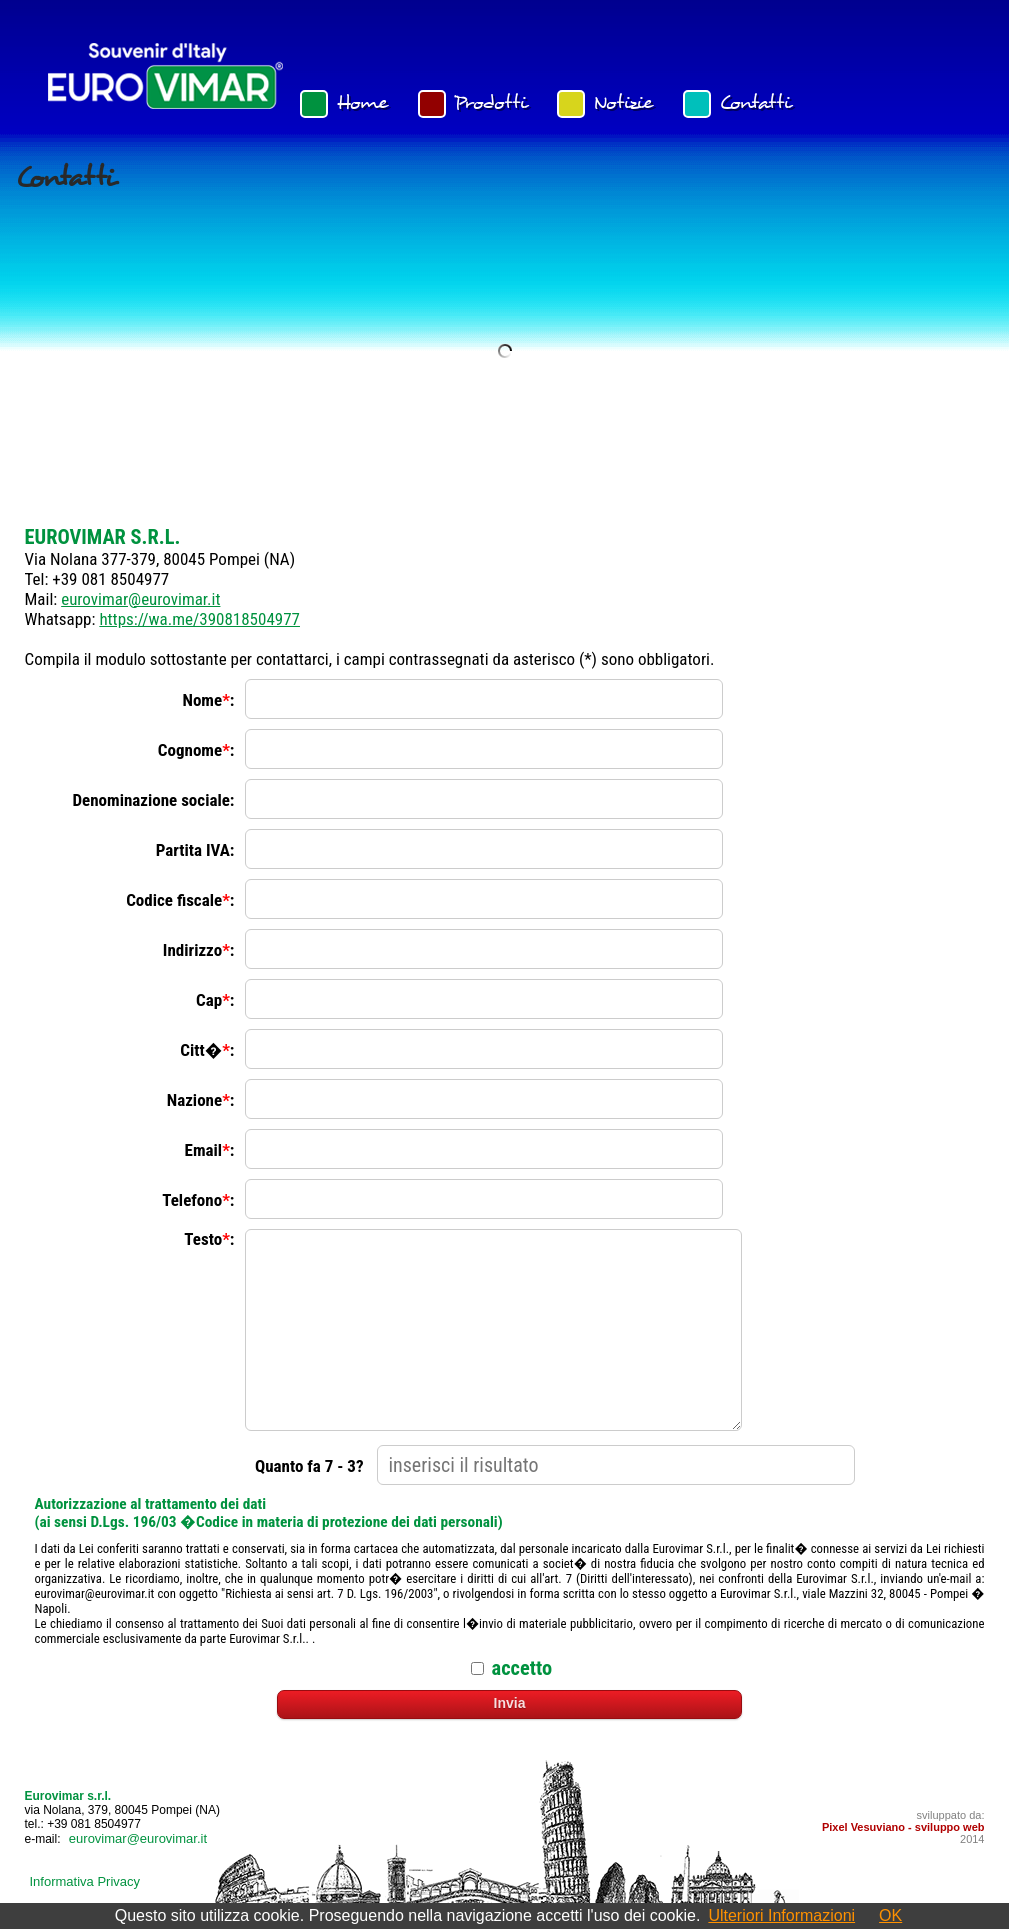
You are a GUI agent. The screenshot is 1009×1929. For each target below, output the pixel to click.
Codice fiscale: (180, 900)
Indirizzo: (199, 950)
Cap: (215, 1000)
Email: (210, 1150)
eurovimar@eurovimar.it (140, 599)
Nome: (209, 700)
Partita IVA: (195, 850)
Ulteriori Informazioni (781, 1915)
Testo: (209, 1239)
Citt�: (207, 1050)
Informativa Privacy (85, 1881)
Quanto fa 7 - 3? (309, 1466)
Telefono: (198, 1200)
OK (890, 1915)
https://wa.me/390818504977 (199, 619)
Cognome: (196, 750)
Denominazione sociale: (153, 800)
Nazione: (201, 1100)
